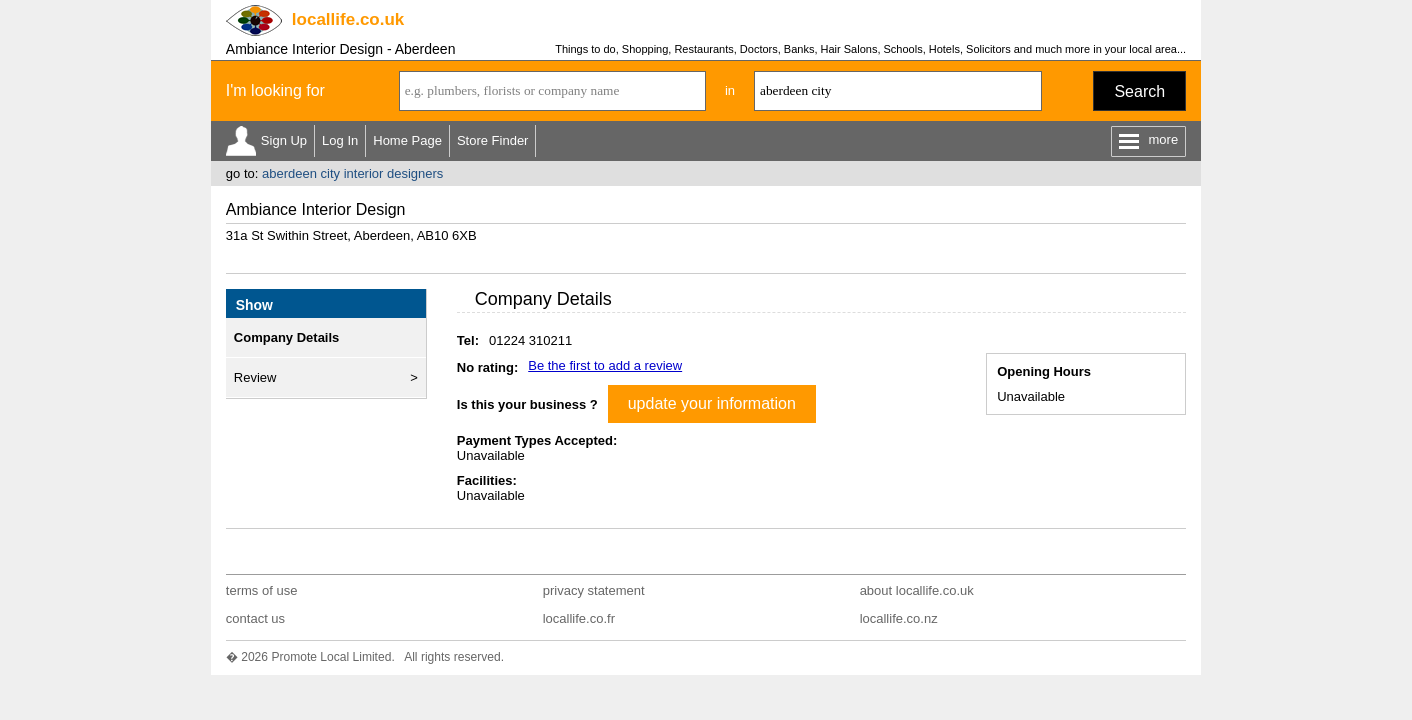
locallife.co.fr (579, 618)
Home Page (407, 140)
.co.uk (348, 19)
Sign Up (284, 140)
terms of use (262, 590)
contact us (255, 618)
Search (1139, 91)
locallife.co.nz (899, 618)
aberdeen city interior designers (352, 173)
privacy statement (594, 590)
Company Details (286, 337)
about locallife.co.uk (917, 590)
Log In (340, 140)
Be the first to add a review (605, 365)
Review (255, 377)
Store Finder (493, 140)
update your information (712, 403)
